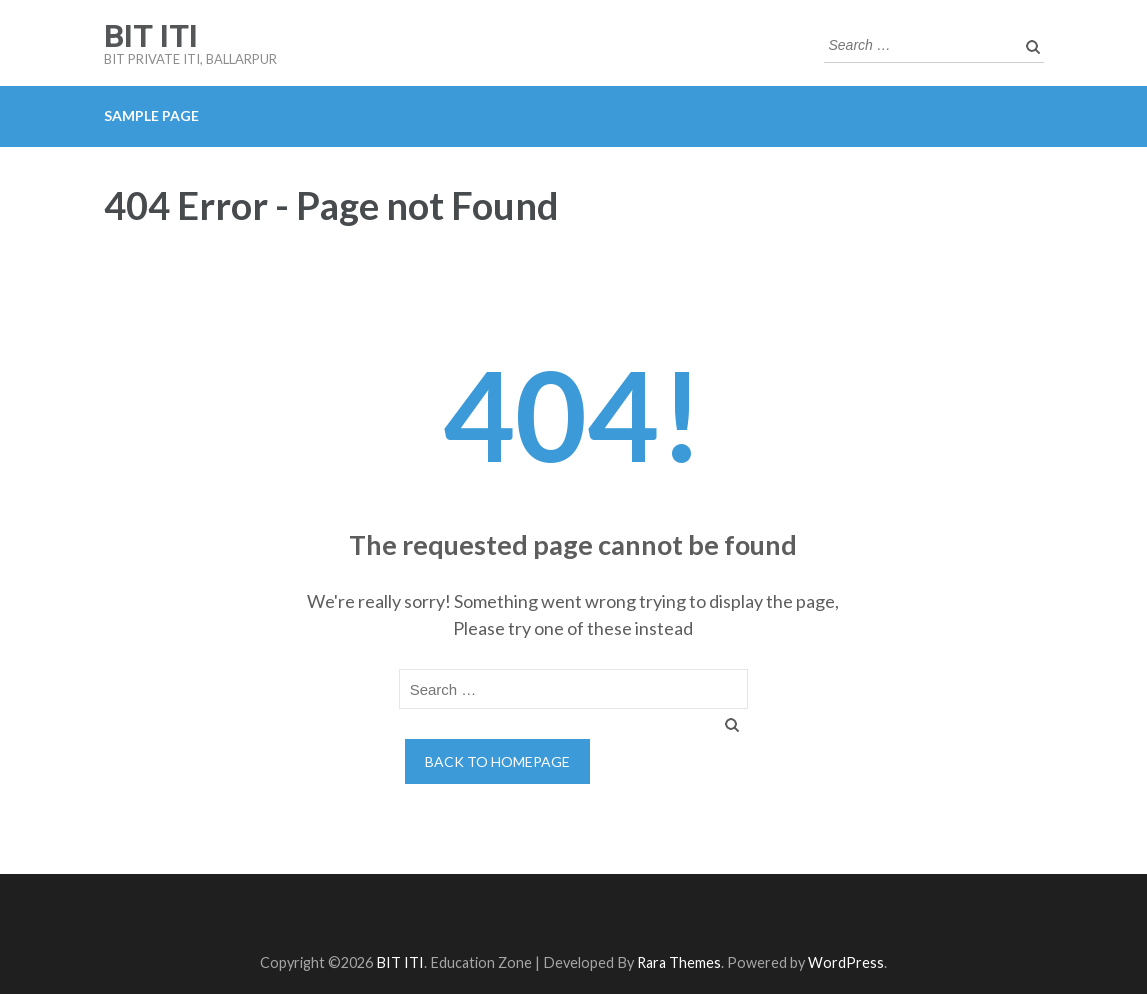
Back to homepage (497, 761)
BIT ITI (151, 36)
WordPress (846, 962)
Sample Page (151, 115)
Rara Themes (679, 962)
